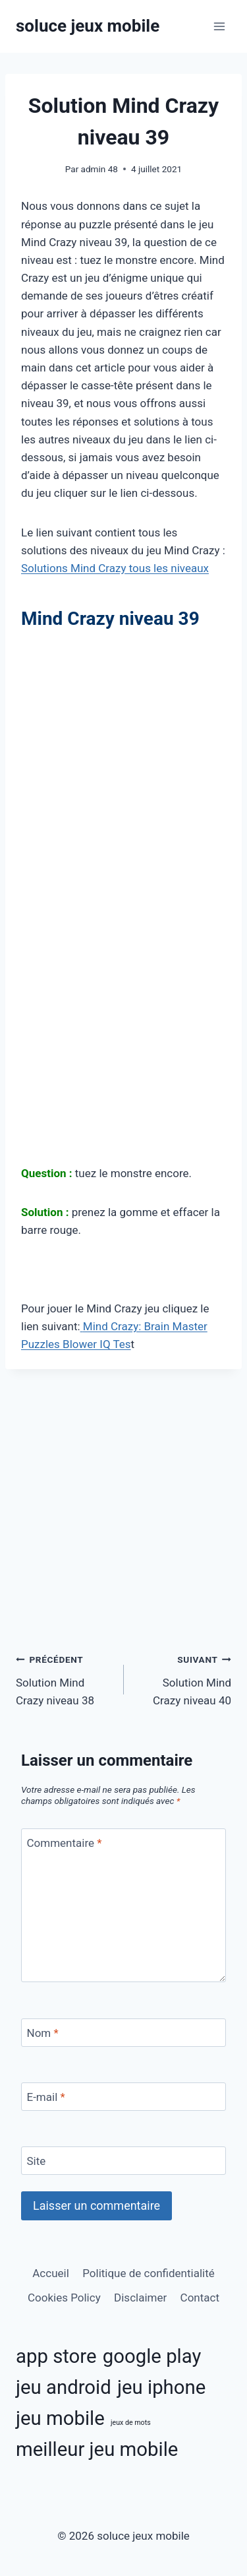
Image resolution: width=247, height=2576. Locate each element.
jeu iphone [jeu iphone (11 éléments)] (161, 2387)
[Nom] (123, 2032)
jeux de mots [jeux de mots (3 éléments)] (131, 2422)
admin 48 (98, 169)
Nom (43, 2033)
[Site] (123, 2160)
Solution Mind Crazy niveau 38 (64, 1678)
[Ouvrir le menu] (219, 26)
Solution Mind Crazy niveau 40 (183, 1678)
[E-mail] (123, 2096)
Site (36, 2161)
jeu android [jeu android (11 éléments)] (63, 2387)
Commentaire (64, 1843)
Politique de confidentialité (148, 2273)
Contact (199, 2297)
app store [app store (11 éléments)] (56, 2356)
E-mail (46, 2097)
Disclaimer (140, 2297)
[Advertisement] (123, 765)
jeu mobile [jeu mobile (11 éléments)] (60, 2418)
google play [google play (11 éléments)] (152, 2356)
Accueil (50, 2273)
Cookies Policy (64, 2297)
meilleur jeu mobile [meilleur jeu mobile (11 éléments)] (97, 2449)
